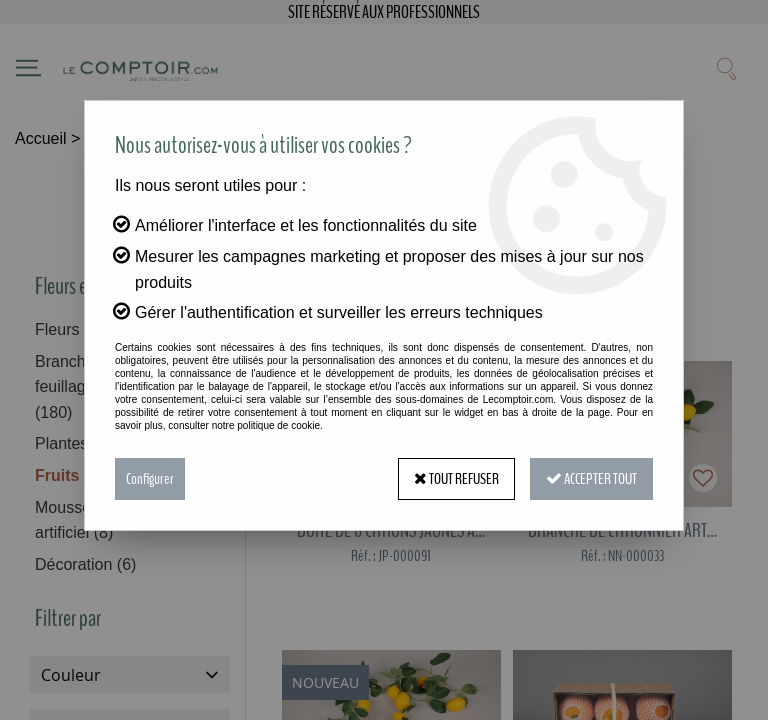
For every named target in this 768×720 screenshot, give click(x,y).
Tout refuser (456, 479)
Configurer (150, 479)
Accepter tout (591, 479)
